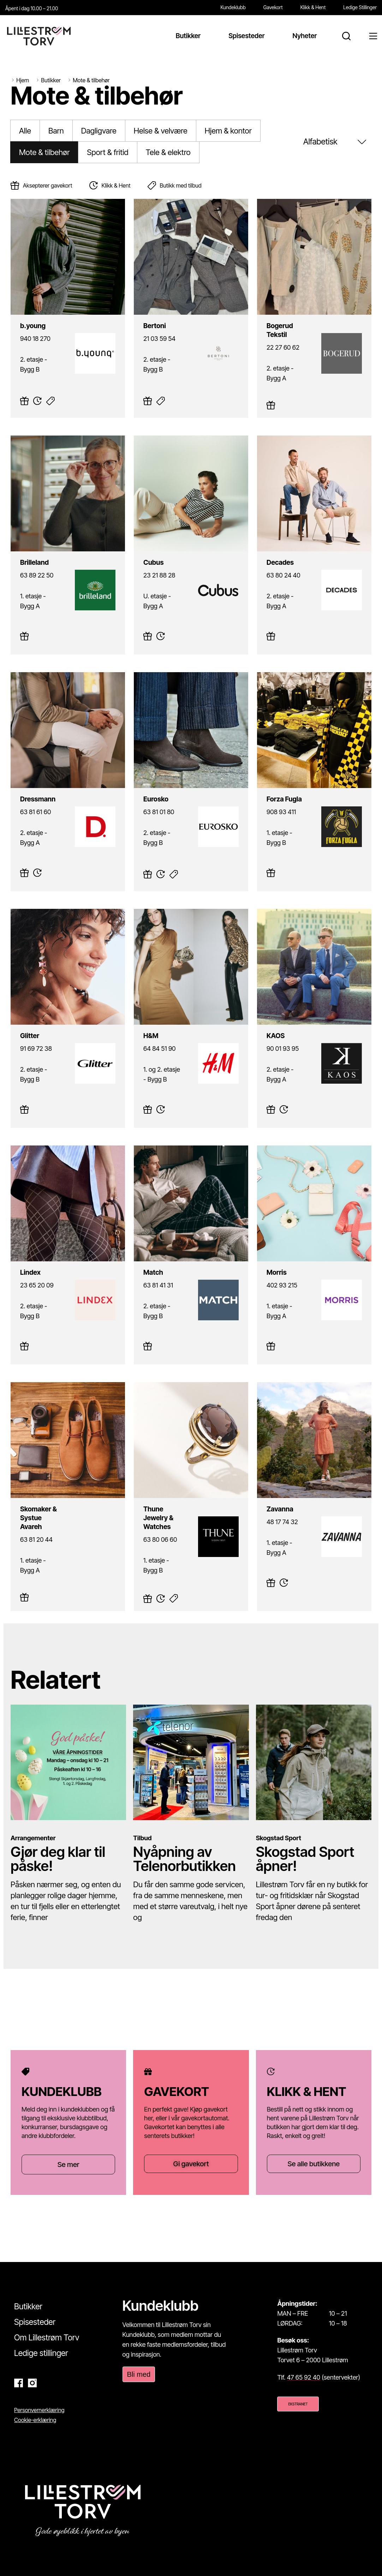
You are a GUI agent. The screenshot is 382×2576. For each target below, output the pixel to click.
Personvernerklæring (39, 2410)
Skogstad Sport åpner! (305, 1859)
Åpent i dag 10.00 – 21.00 (31, 8)
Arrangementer (33, 1838)
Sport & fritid (107, 152)
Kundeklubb (233, 7)
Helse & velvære (160, 130)
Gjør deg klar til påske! (58, 1859)
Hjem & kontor (228, 130)
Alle (25, 130)
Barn (56, 130)
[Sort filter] (335, 142)
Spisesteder (34, 2322)
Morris (265, 1264)
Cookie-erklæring (35, 2419)
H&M (140, 1028)
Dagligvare (99, 130)
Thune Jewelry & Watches (169, 1501)
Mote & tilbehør (44, 152)
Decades (269, 554)
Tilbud (142, 1838)
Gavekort (273, 7)
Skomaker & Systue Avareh (47, 1501)
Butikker (28, 2306)
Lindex (20, 1264)
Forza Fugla (272, 791)
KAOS (265, 1028)
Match (142, 1264)
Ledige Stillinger (360, 7)
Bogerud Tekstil (278, 318)
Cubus (142, 554)
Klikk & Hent (313, 7)
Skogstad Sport (278, 1838)
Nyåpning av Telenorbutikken (184, 1859)
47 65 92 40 (303, 2377)
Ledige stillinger (41, 2353)
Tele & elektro (168, 152)
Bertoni (144, 318)
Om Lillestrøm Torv (46, 2338)
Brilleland (23, 554)
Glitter (19, 1028)
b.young (22, 318)
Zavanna (268, 1501)
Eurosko (145, 791)
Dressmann (26, 791)
